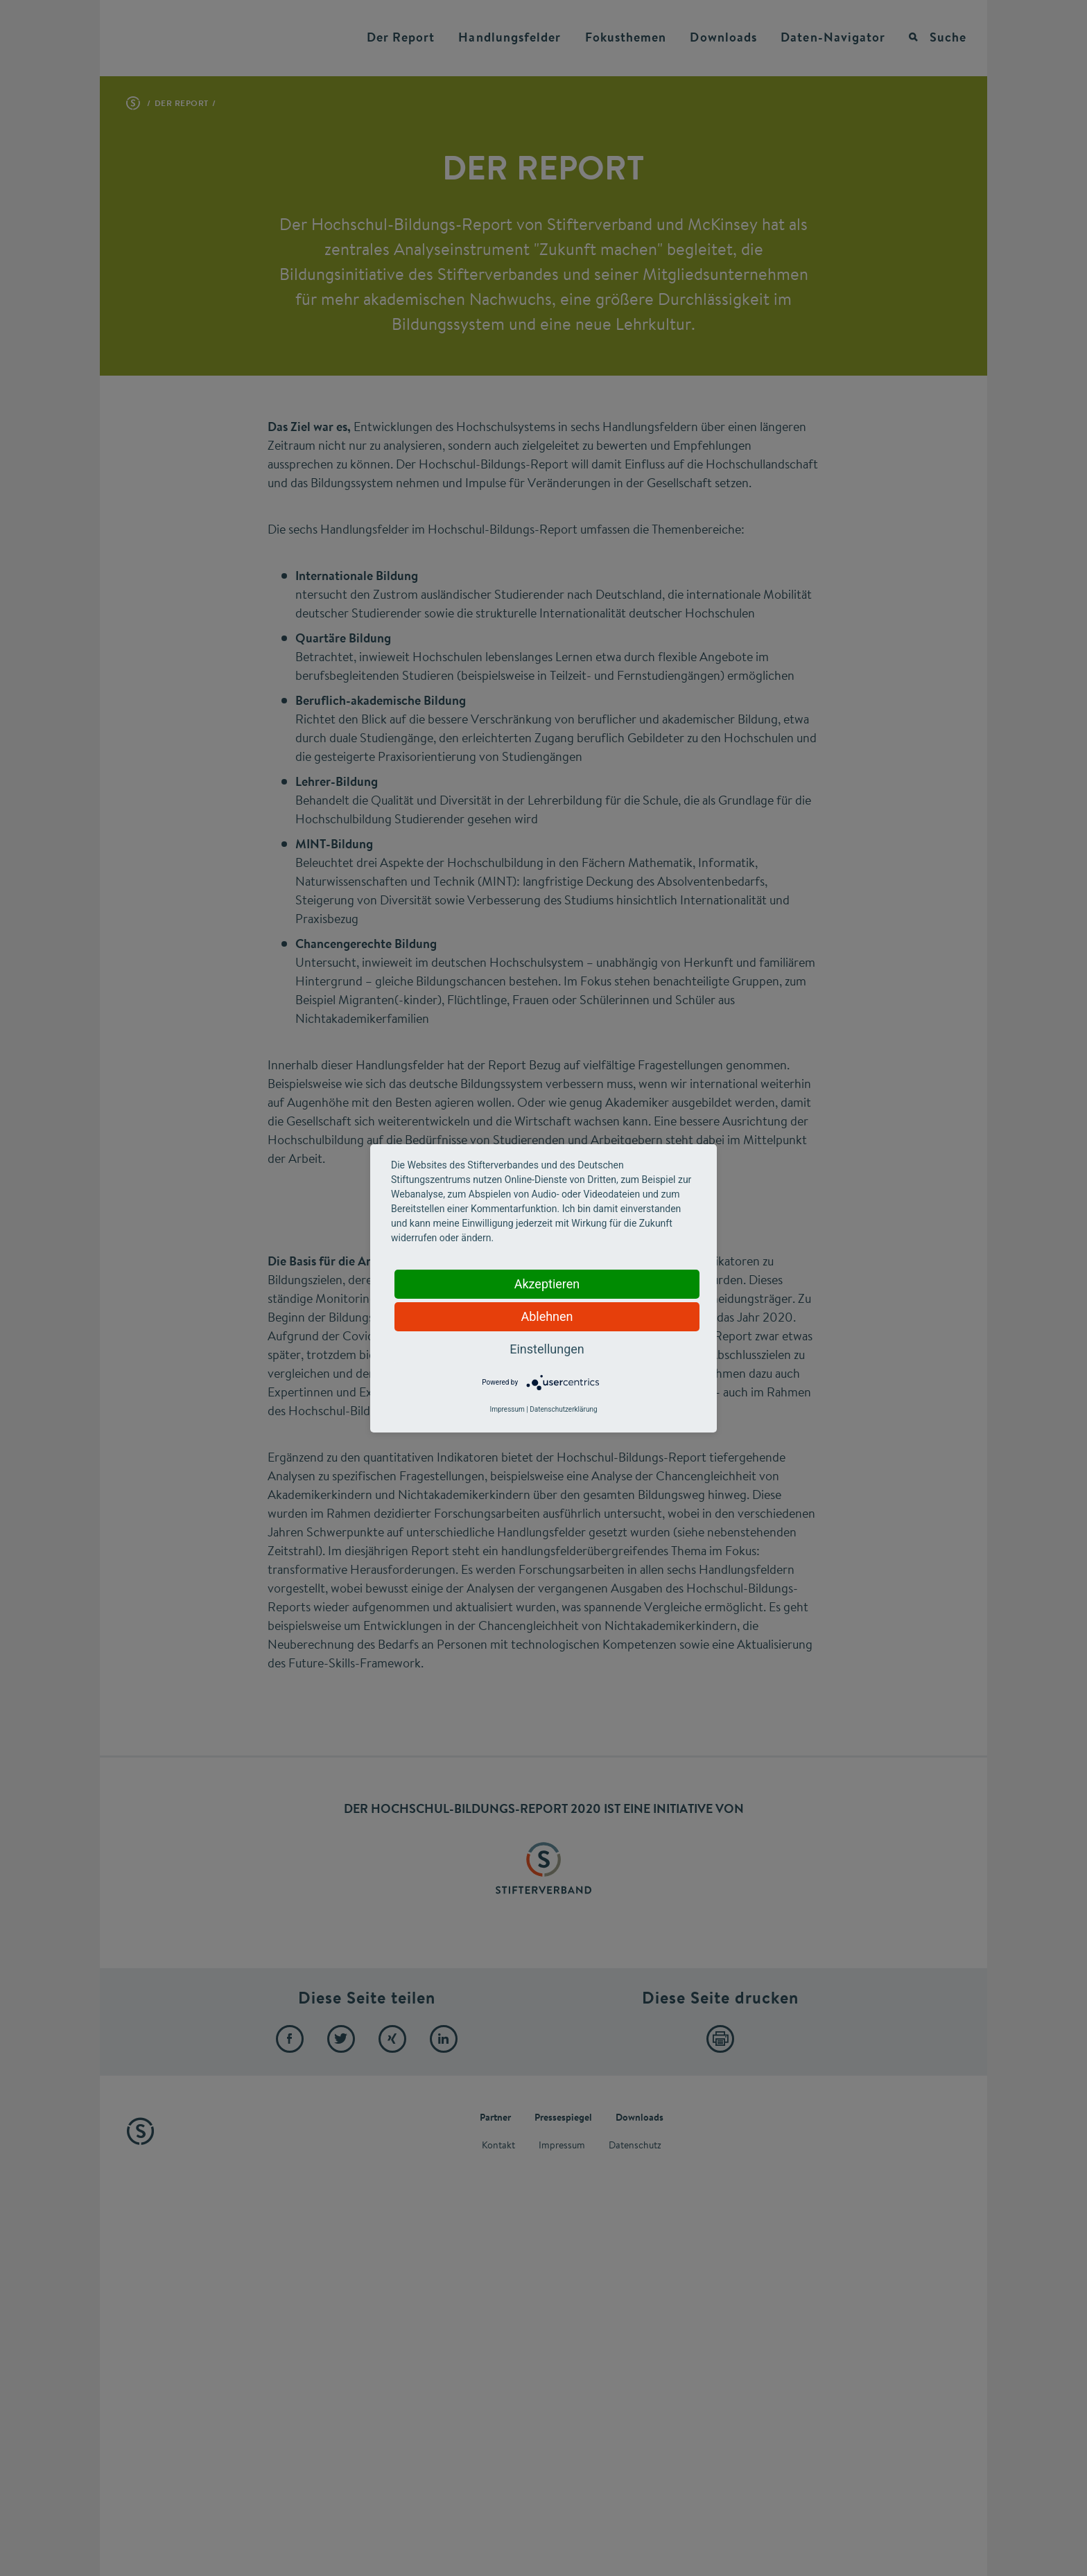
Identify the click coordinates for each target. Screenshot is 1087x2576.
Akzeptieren (547, 1284)
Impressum (506, 1409)
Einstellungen (547, 1349)
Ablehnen (547, 1316)
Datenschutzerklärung (563, 1409)
